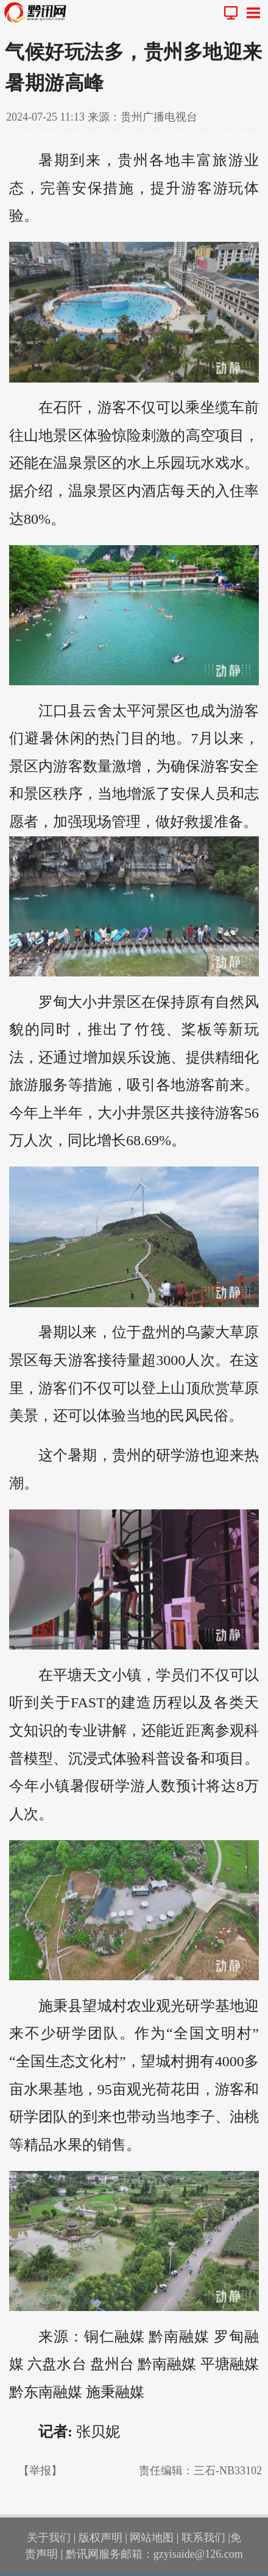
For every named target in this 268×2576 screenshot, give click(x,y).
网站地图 (152, 2538)
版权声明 (100, 2538)
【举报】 (40, 2471)
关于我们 (49, 2538)
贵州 (133, 160)
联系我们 (203, 2538)
